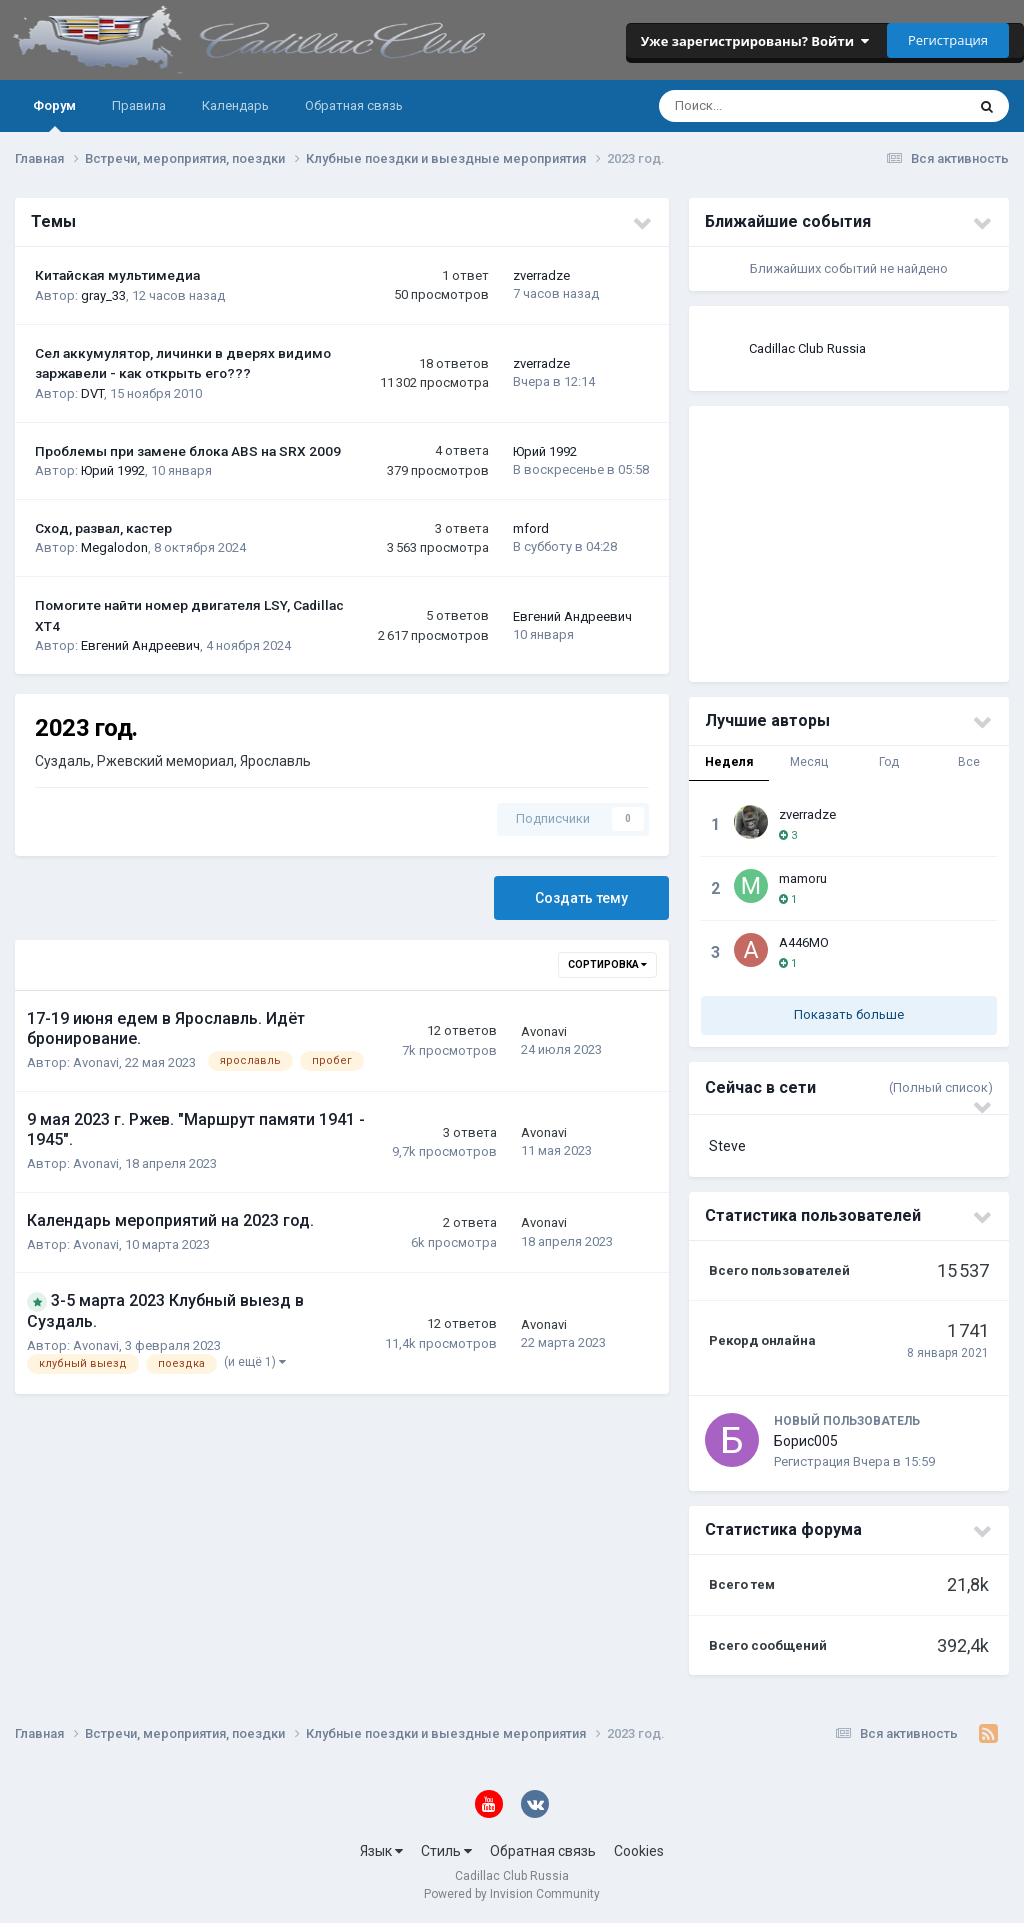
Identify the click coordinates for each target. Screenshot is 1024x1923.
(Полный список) (941, 1087)
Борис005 (806, 1441)
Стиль (446, 1851)
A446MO (804, 942)
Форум (54, 115)
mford (531, 528)
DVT (92, 393)
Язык (381, 1851)
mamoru (803, 878)
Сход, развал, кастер (103, 528)
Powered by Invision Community (512, 1894)
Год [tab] (889, 762)
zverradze (541, 275)
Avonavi (96, 1062)
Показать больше (849, 1014)
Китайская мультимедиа (117, 275)
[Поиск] (747, 106)
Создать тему (581, 898)
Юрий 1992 (113, 470)
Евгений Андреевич (140, 645)
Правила (139, 105)
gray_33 (103, 295)
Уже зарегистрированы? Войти (755, 41)
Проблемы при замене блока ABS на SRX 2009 (188, 451)
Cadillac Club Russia (807, 348)
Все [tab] (969, 762)
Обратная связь (354, 105)
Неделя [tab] (729, 762)
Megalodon (114, 547)
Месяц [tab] (809, 762)
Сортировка (607, 964)
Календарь (235, 105)
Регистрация (948, 40)
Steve (727, 1146)
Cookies (639, 1851)
